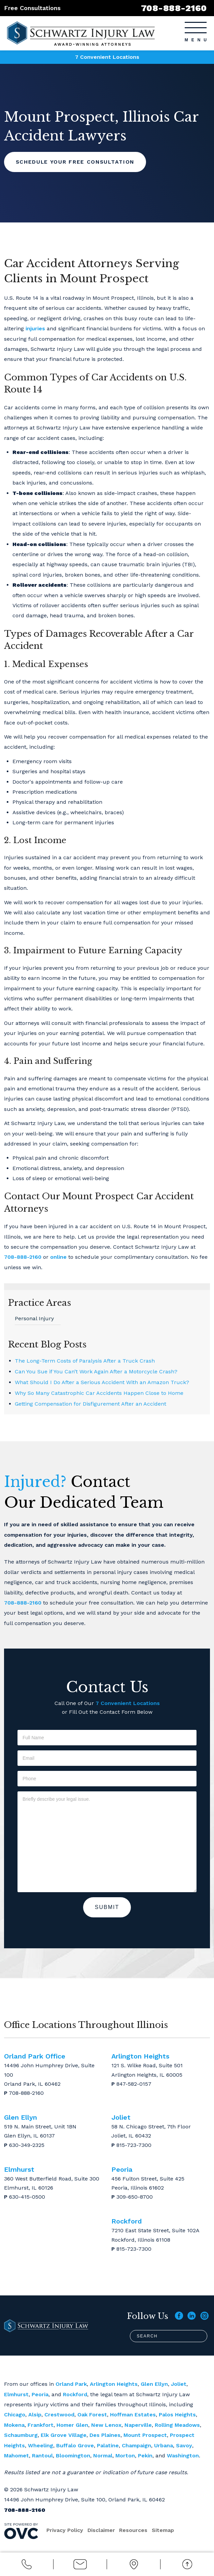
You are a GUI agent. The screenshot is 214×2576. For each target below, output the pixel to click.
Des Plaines (105, 2435)
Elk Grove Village (63, 2435)
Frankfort (41, 2425)
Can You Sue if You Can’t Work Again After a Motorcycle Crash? (96, 1371)
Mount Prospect (145, 2435)
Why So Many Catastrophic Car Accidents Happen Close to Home (99, 1393)
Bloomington (73, 2455)
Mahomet (16, 2455)
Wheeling (40, 2445)
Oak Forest (92, 2414)
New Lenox (106, 2425)
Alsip (34, 2414)
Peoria (40, 2394)
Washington (183, 2455)
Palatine (108, 2445)
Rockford (75, 2394)
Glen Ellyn (154, 2384)
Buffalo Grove (75, 2445)
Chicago (14, 2414)
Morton (125, 2455)
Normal (102, 2455)
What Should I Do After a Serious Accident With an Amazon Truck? (102, 1382)
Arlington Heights (114, 2384)
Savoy (184, 2445)
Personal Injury (34, 1318)
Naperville (138, 2425)
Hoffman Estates (133, 2414)
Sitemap (165, 2530)
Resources (135, 2530)
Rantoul (42, 2455)
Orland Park (71, 2384)
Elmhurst (16, 2394)
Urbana (163, 2445)
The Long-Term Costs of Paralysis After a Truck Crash (85, 1361)
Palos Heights (177, 2414)
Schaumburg (21, 2435)
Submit (107, 1907)
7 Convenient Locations (107, 57)
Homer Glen (72, 2425)
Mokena (14, 2425)
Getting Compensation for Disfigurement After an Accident (90, 1404)
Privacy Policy (64, 2530)
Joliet (178, 2384)
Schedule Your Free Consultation (78, 162)
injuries (35, 328)
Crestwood (59, 2414)
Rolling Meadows (177, 2425)
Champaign (136, 2445)
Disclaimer (102, 2530)
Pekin (145, 2455)
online (58, 1257)
